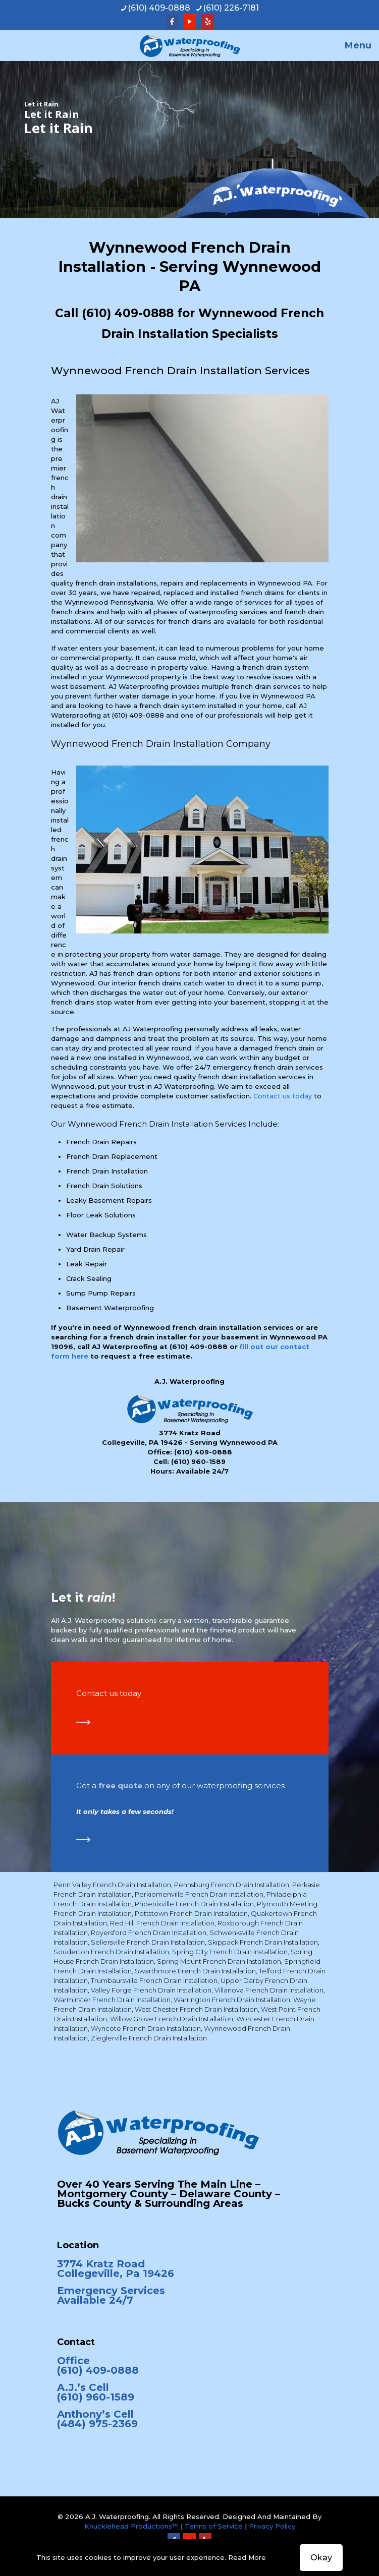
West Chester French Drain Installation (196, 2009)
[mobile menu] (365, 45)
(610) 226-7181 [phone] (231, 8)
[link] (83, 1722)
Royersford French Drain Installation (148, 1932)
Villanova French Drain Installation (268, 1990)
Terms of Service (214, 2526)
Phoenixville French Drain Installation (194, 1904)
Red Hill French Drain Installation (162, 1923)
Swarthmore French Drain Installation (195, 1971)
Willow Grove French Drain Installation (171, 2019)
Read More (247, 2557)
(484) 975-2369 (97, 2424)
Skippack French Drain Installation (263, 1942)
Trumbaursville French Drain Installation (154, 1980)
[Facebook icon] (172, 21)
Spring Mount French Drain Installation (219, 1961)
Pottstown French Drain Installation (191, 1913)
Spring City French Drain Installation (230, 1952)
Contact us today (282, 1096)
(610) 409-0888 (128, 313)
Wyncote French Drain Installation (146, 2028)
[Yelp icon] (207, 21)
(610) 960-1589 (198, 1461)
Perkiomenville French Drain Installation (199, 1894)
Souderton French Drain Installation (111, 1952)
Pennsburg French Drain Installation (231, 1885)
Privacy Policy (272, 2526)
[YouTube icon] (190, 21)
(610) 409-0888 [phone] (159, 8)
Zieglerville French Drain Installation (149, 2038)
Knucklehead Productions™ (131, 2526)
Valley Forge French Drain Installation (151, 1990)
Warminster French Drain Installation (112, 2000)
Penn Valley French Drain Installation (112, 1885)
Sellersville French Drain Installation (148, 1942)
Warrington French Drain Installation (232, 2000)
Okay (321, 2557)
